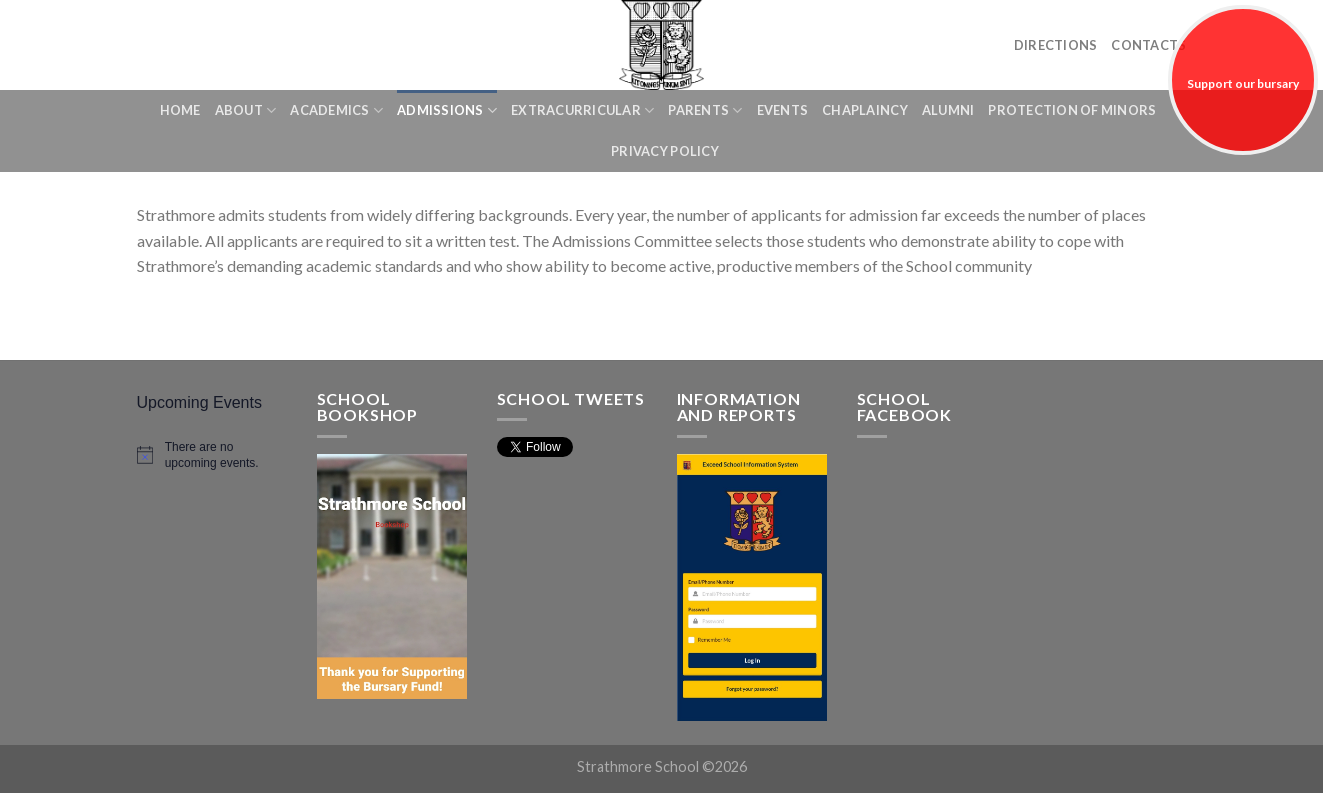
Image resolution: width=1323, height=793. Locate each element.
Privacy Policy (665, 151)
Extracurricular (582, 110)
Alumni (948, 110)
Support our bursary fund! (1243, 115)
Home (180, 110)
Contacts (1148, 45)
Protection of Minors (1072, 110)
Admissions (447, 110)
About (246, 110)
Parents (705, 110)
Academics (336, 110)
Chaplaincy (865, 110)
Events (783, 110)
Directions (1056, 45)
